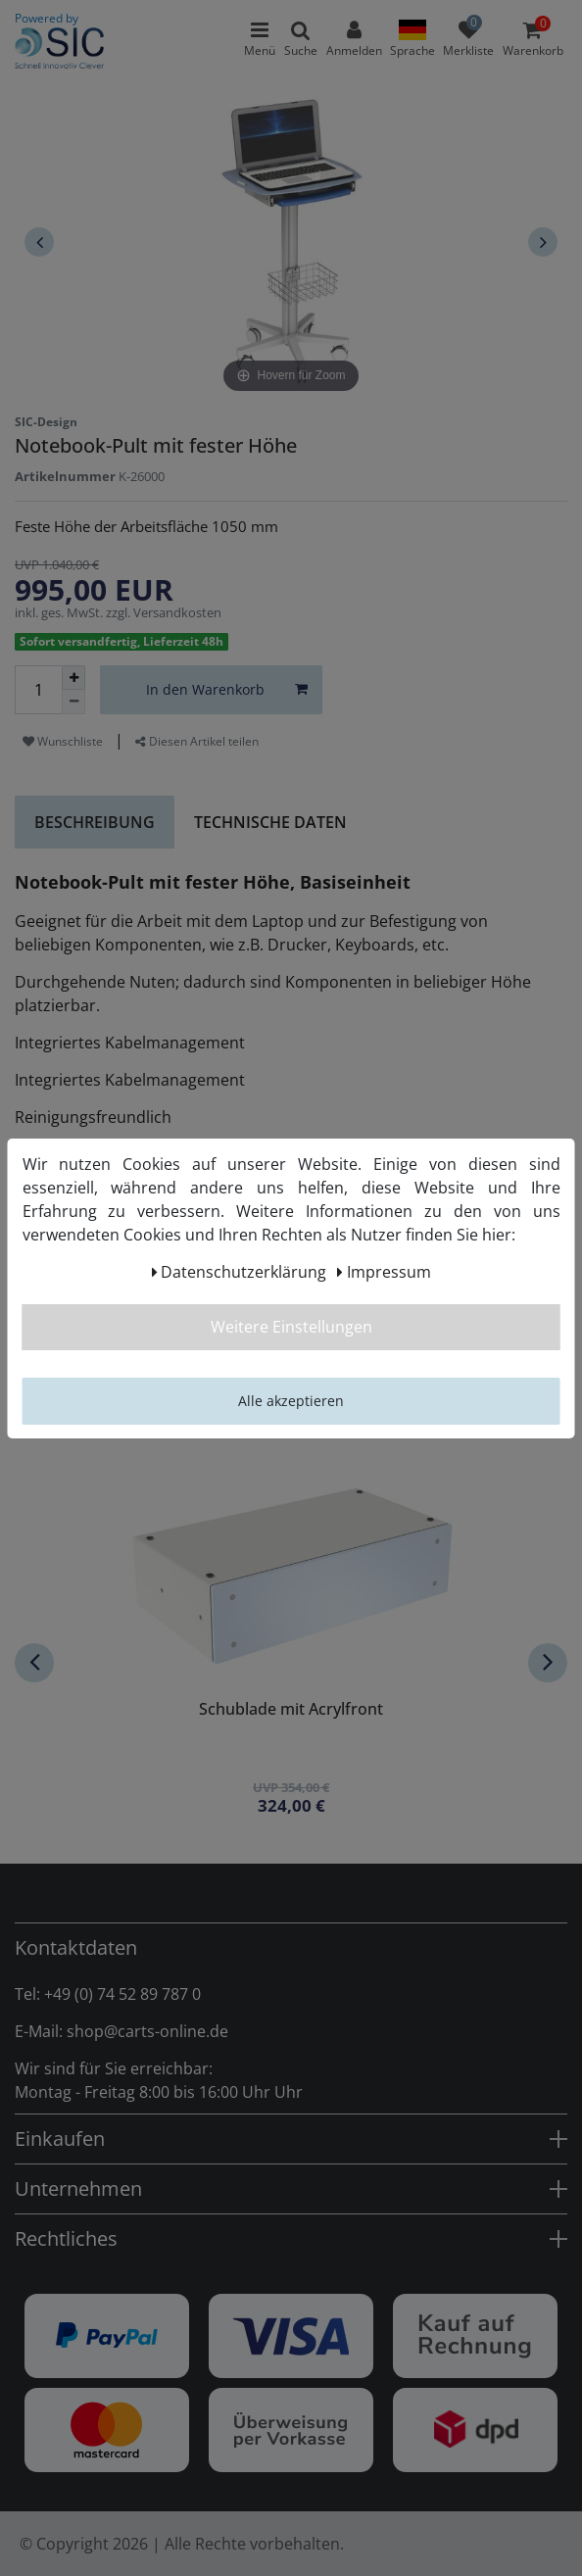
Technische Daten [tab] (270, 822)
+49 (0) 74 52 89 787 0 (122, 1994)
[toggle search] (300, 39)
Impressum (384, 1272)
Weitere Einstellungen (291, 1326)
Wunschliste (63, 741)
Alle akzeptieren (291, 1400)
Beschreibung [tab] (94, 822)
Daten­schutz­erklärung (239, 1272)
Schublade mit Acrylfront (291, 1710)
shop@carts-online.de (147, 2031)
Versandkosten (177, 612)
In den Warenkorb (227, 689)
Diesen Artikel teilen (197, 741)
